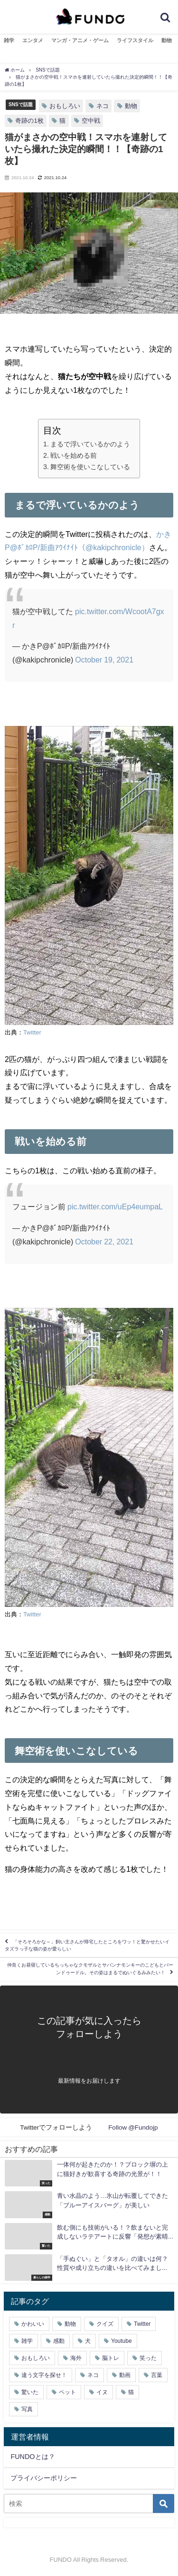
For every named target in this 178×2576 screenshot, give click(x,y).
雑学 (9, 40)
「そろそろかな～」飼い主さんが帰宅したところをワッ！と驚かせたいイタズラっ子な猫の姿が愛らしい (87, 1945)
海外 (76, 2358)
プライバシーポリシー (43, 2478)
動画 (125, 2375)
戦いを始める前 (73, 455)
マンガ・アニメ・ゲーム (80, 40)
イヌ (102, 2392)
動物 (166, 40)
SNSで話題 (21, 104)
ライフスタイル (135, 40)
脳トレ (110, 2358)
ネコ (102, 106)
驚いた (29, 2392)
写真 (27, 2409)
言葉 (156, 2375)
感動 (59, 2341)
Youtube (121, 2341)
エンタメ (32, 40)
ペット (67, 2392)
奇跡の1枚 (29, 121)
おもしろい (64, 106)
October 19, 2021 (104, 659)
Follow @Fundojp (133, 2127)
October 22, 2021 (104, 1241)
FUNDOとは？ (32, 2456)
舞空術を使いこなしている (90, 466)
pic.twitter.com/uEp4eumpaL (115, 1206)
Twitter (32, 1032)
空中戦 (91, 121)
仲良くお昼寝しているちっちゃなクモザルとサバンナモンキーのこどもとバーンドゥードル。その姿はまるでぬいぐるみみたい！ (90, 1969)
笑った (148, 2358)
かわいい (32, 2324)
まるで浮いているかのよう (90, 444)
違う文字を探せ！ (44, 2375)
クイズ (104, 2324)
